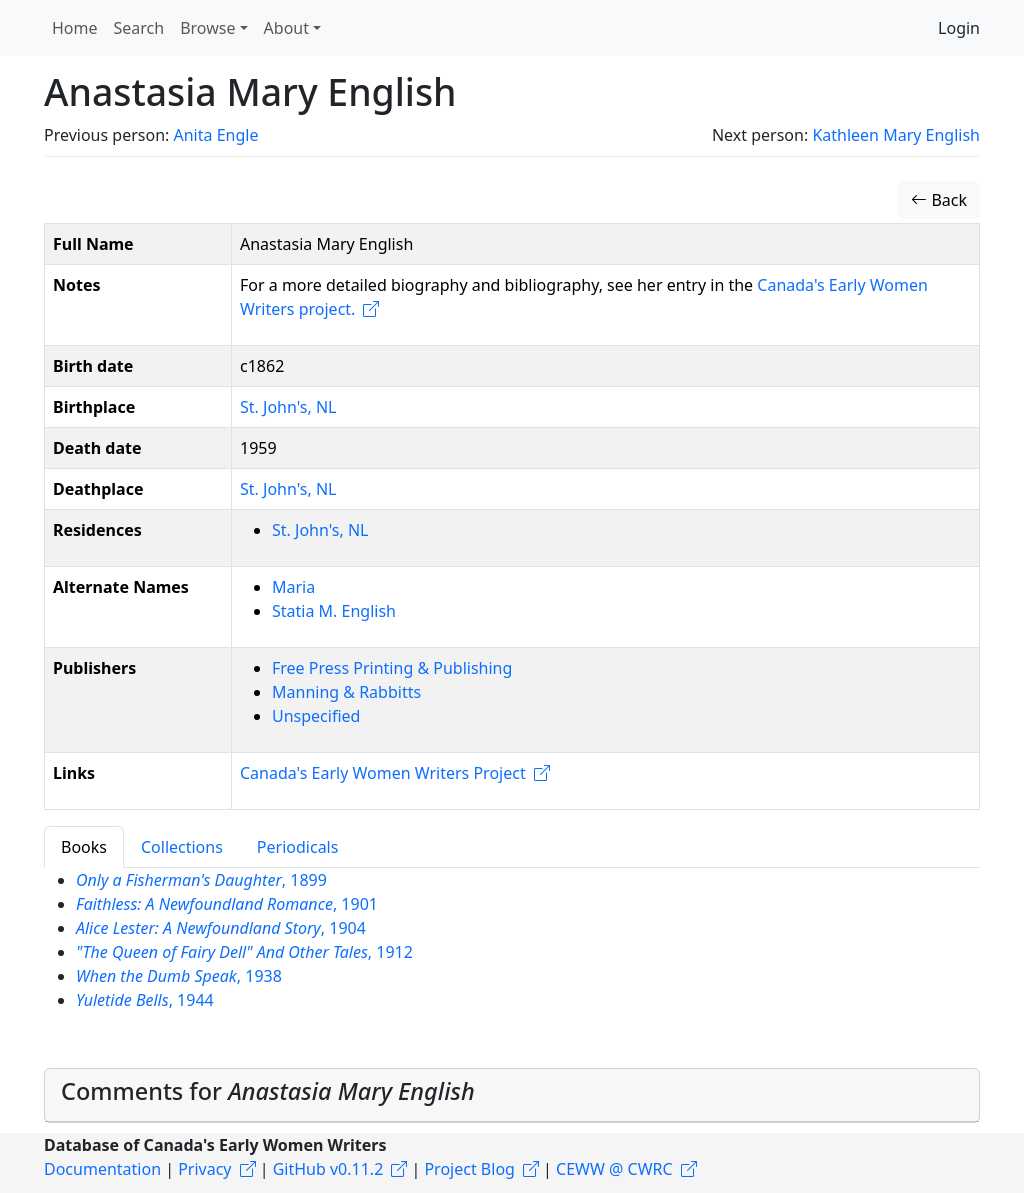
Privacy (204, 1169)
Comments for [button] (268, 1091)
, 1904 (221, 928)
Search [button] (139, 28)
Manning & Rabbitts (346, 692)
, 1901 (227, 904)
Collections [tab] (182, 847)
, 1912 (244, 952)
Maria (293, 587)
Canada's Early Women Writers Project (383, 773)
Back (939, 200)
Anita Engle (215, 135)
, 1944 (145, 1000)
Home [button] (75, 28)
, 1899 (201, 880)
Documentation (102, 1169)
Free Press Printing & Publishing (392, 668)
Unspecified (316, 716)
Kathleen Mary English (896, 135)
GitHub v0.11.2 (328, 1169)
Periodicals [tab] (298, 847)
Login (959, 28)
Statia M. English (334, 611)
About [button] (286, 28)
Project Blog (469, 1169)
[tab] (512, 1095)
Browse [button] (207, 28)
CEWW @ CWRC (614, 1169)
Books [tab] (84, 847)
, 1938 (179, 976)
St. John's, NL (288, 407)
